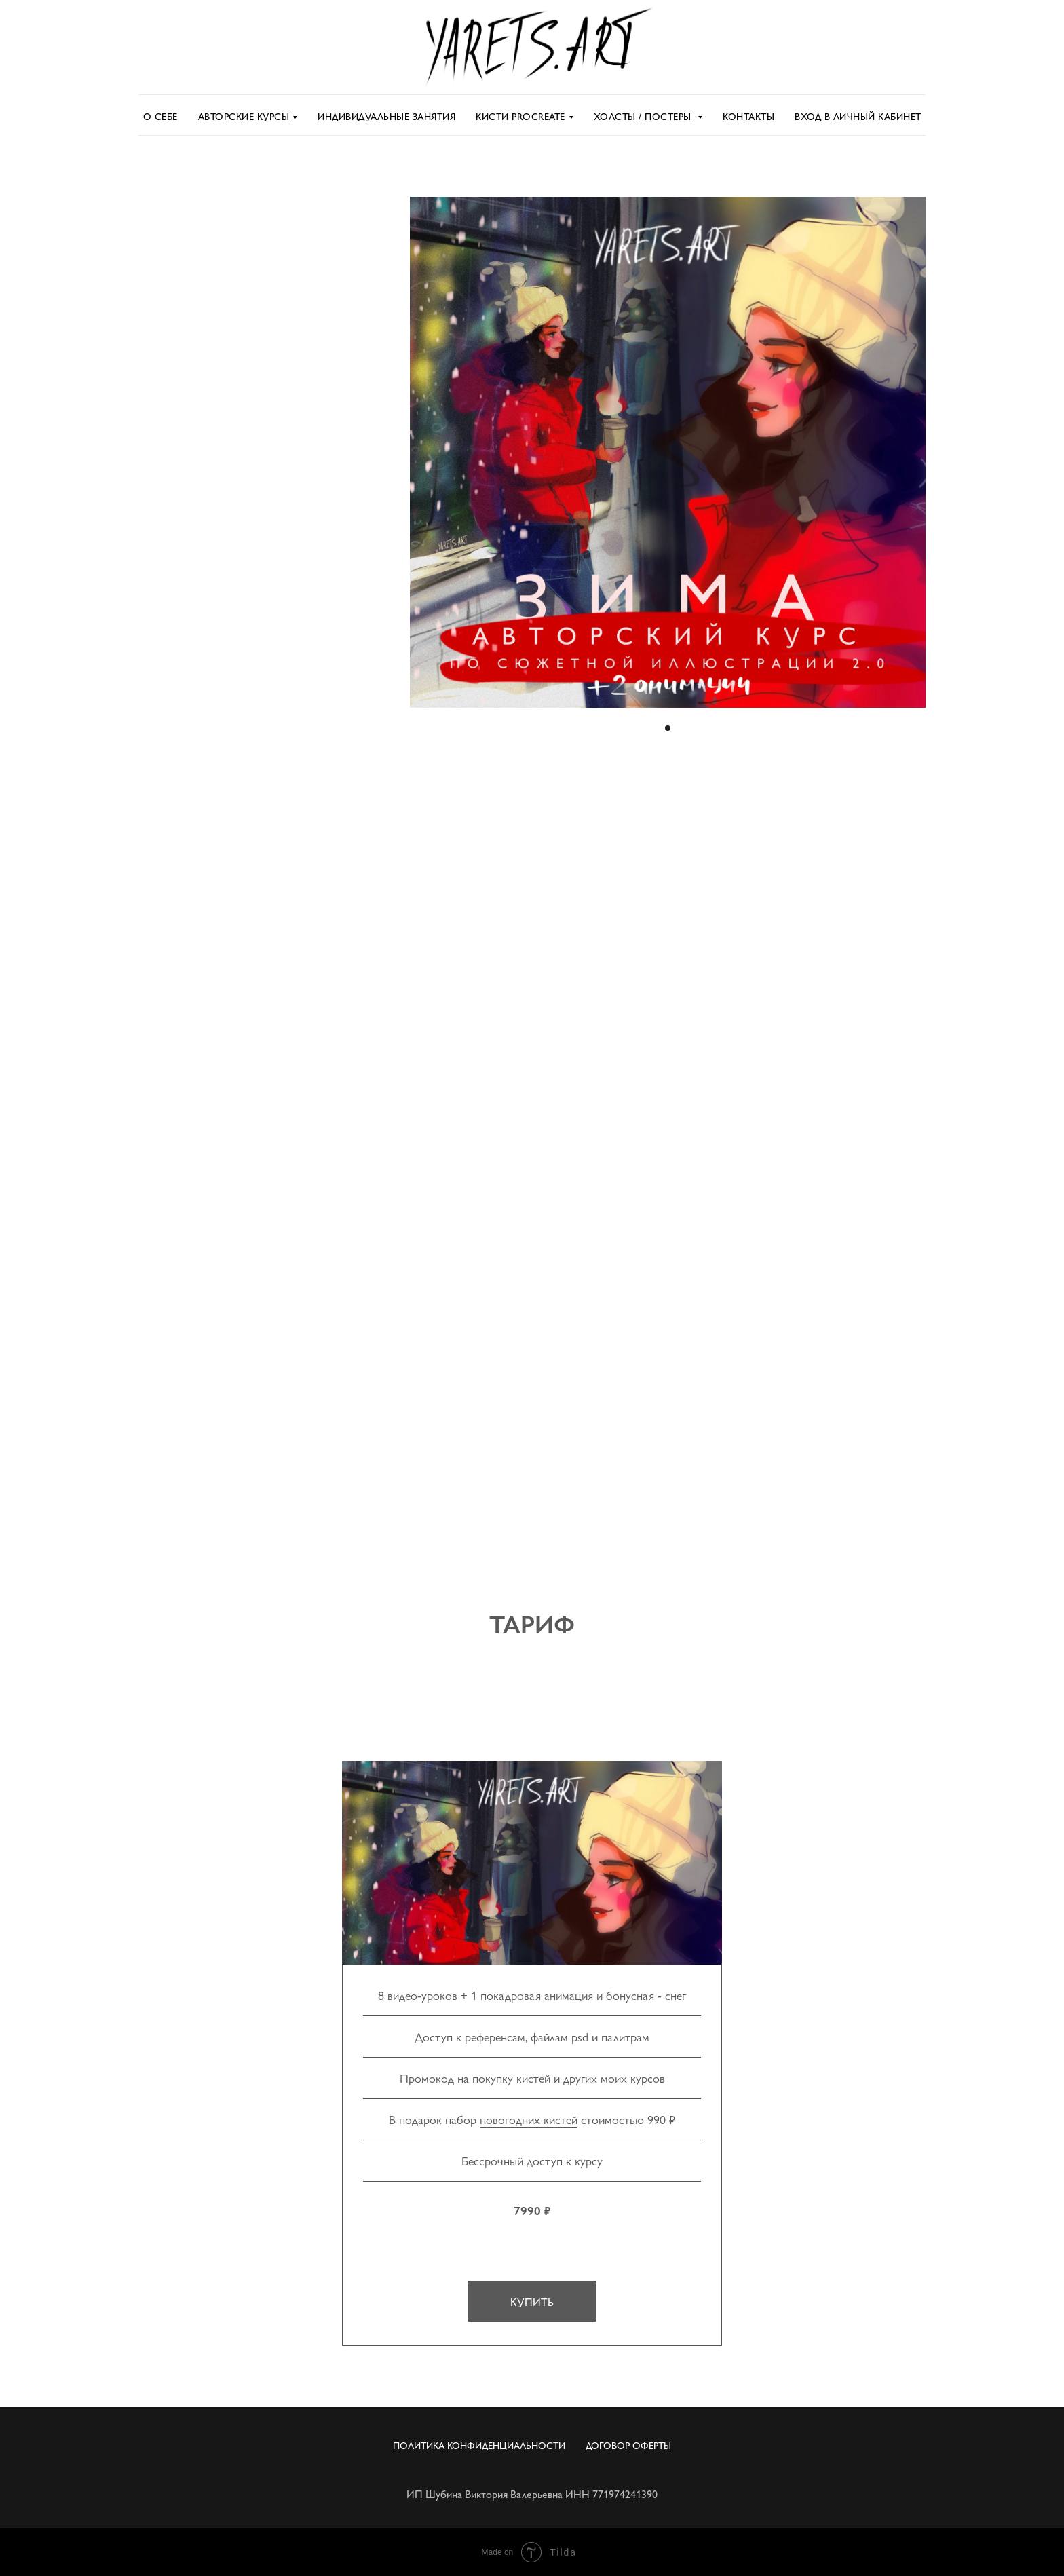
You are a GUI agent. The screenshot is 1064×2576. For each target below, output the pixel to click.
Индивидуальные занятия (386, 116)
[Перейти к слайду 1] (667, 728)
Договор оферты (628, 2445)
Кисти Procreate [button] (520, 116)
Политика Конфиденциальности (479, 2445)
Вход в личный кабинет (858, 116)
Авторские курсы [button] (244, 116)
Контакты (748, 116)
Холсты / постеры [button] (644, 116)
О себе (160, 116)
